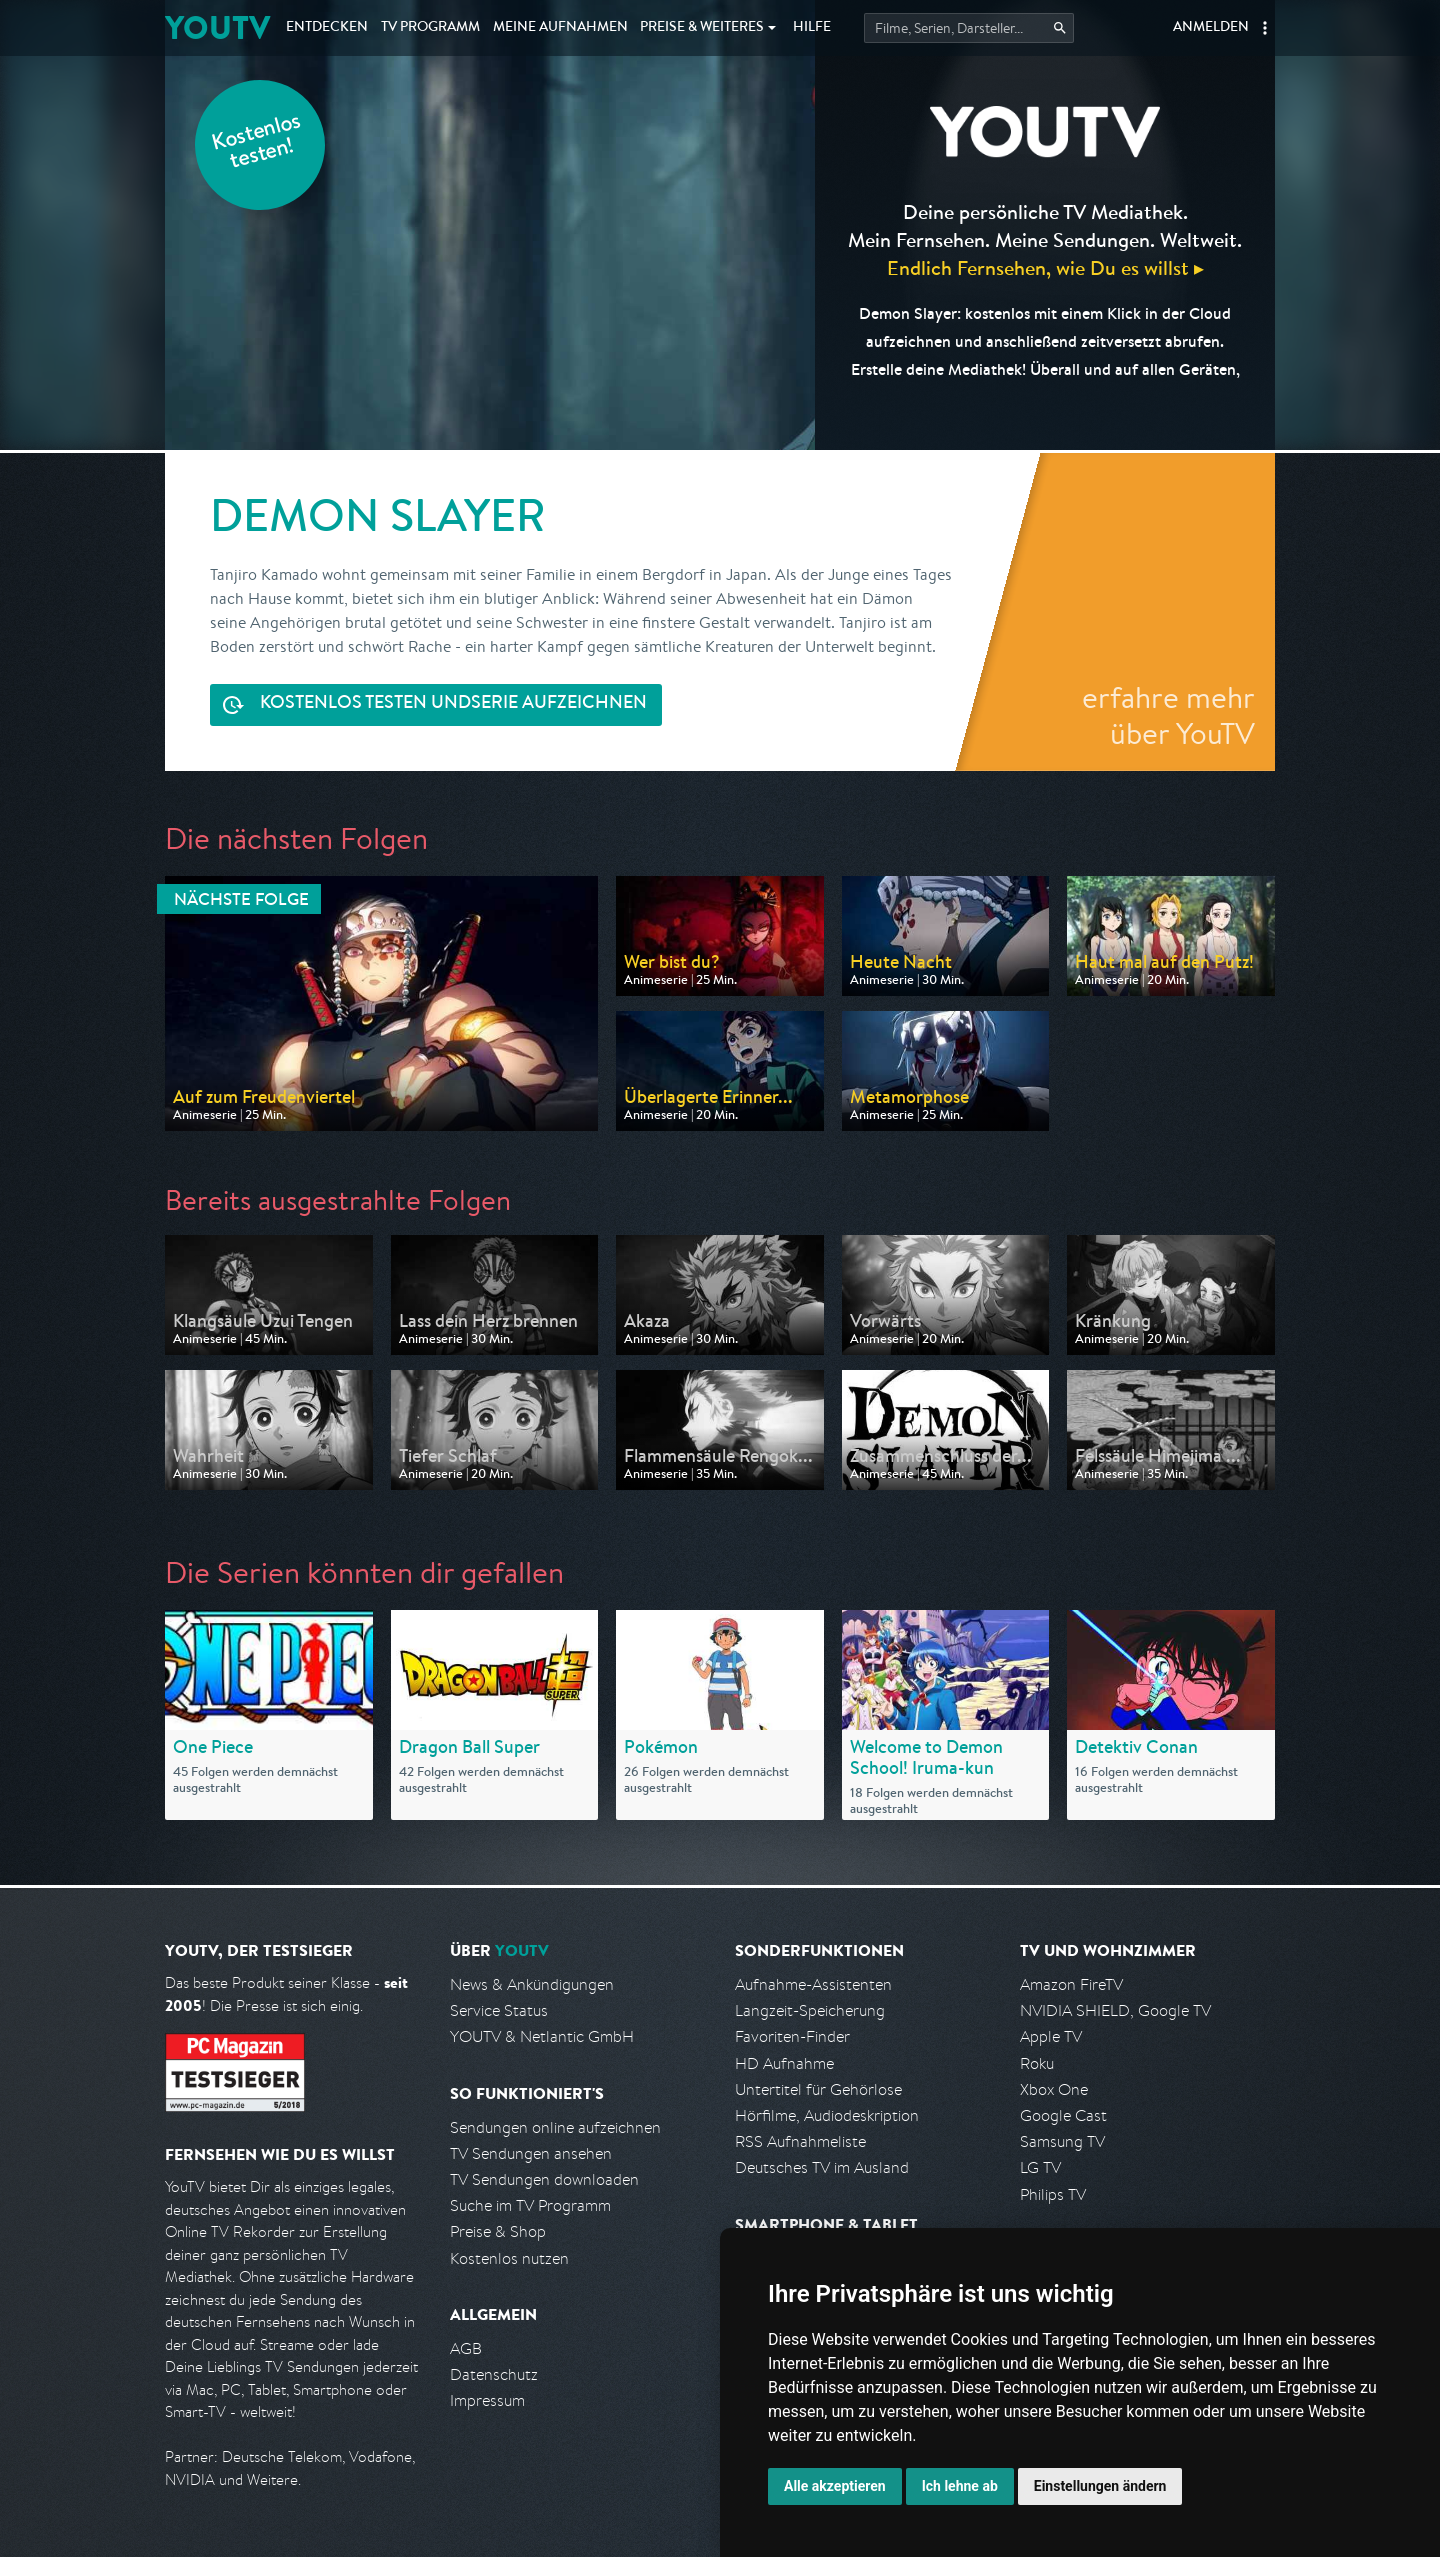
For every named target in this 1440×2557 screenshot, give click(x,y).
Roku (1037, 2063)
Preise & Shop (498, 2231)
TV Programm (430, 28)
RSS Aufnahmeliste (800, 2141)
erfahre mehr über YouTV (1168, 715)
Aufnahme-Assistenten (813, 1984)
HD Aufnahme (784, 2063)
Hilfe (812, 28)
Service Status (499, 2010)
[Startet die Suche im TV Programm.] (969, 28)
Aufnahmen (560, 28)
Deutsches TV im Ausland (822, 2167)
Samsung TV (1062, 2141)
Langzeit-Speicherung (810, 2010)
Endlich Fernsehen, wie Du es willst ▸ (1045, 267)
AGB (466, 2348)
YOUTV (217, 27)
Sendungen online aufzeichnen (555, 2127)
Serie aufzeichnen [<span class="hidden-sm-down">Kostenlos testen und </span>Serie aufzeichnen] (453, 704)
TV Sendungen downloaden (544, 2179)
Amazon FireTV (1071, 1984)
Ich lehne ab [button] (960, 2486)
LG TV (1040, 2167)
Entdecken (327, 28)
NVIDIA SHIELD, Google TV (1115, 2010)
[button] (1265, 28)
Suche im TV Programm (530, 2205)
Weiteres (702, 28)
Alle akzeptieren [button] (835, 2486)
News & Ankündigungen (532, 1984)
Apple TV (1051, 2036)
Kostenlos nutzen (509, 2258)
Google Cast (1063, 2115)
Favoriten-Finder (792, 2036)
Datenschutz (494, 2374)
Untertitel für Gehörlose (818, 2089)
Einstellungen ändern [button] (1100, 2486)
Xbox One (1054, 2089)
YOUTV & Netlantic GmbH (542, 2036)
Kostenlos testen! (257, 143)
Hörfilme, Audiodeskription (827, 2115)
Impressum (487, 2400)
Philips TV (1053, 2194)
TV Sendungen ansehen (531, 2153)
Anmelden (1211, 28)
